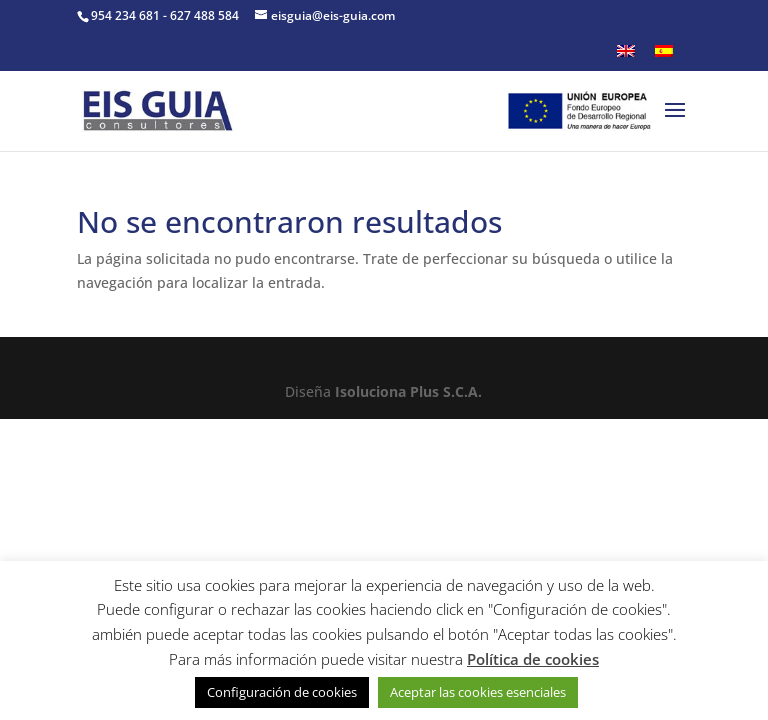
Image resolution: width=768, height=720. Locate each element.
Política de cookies (533, 659)
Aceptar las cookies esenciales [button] (478, 692)
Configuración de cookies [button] (282, 692)
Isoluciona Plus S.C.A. (408, 391)
